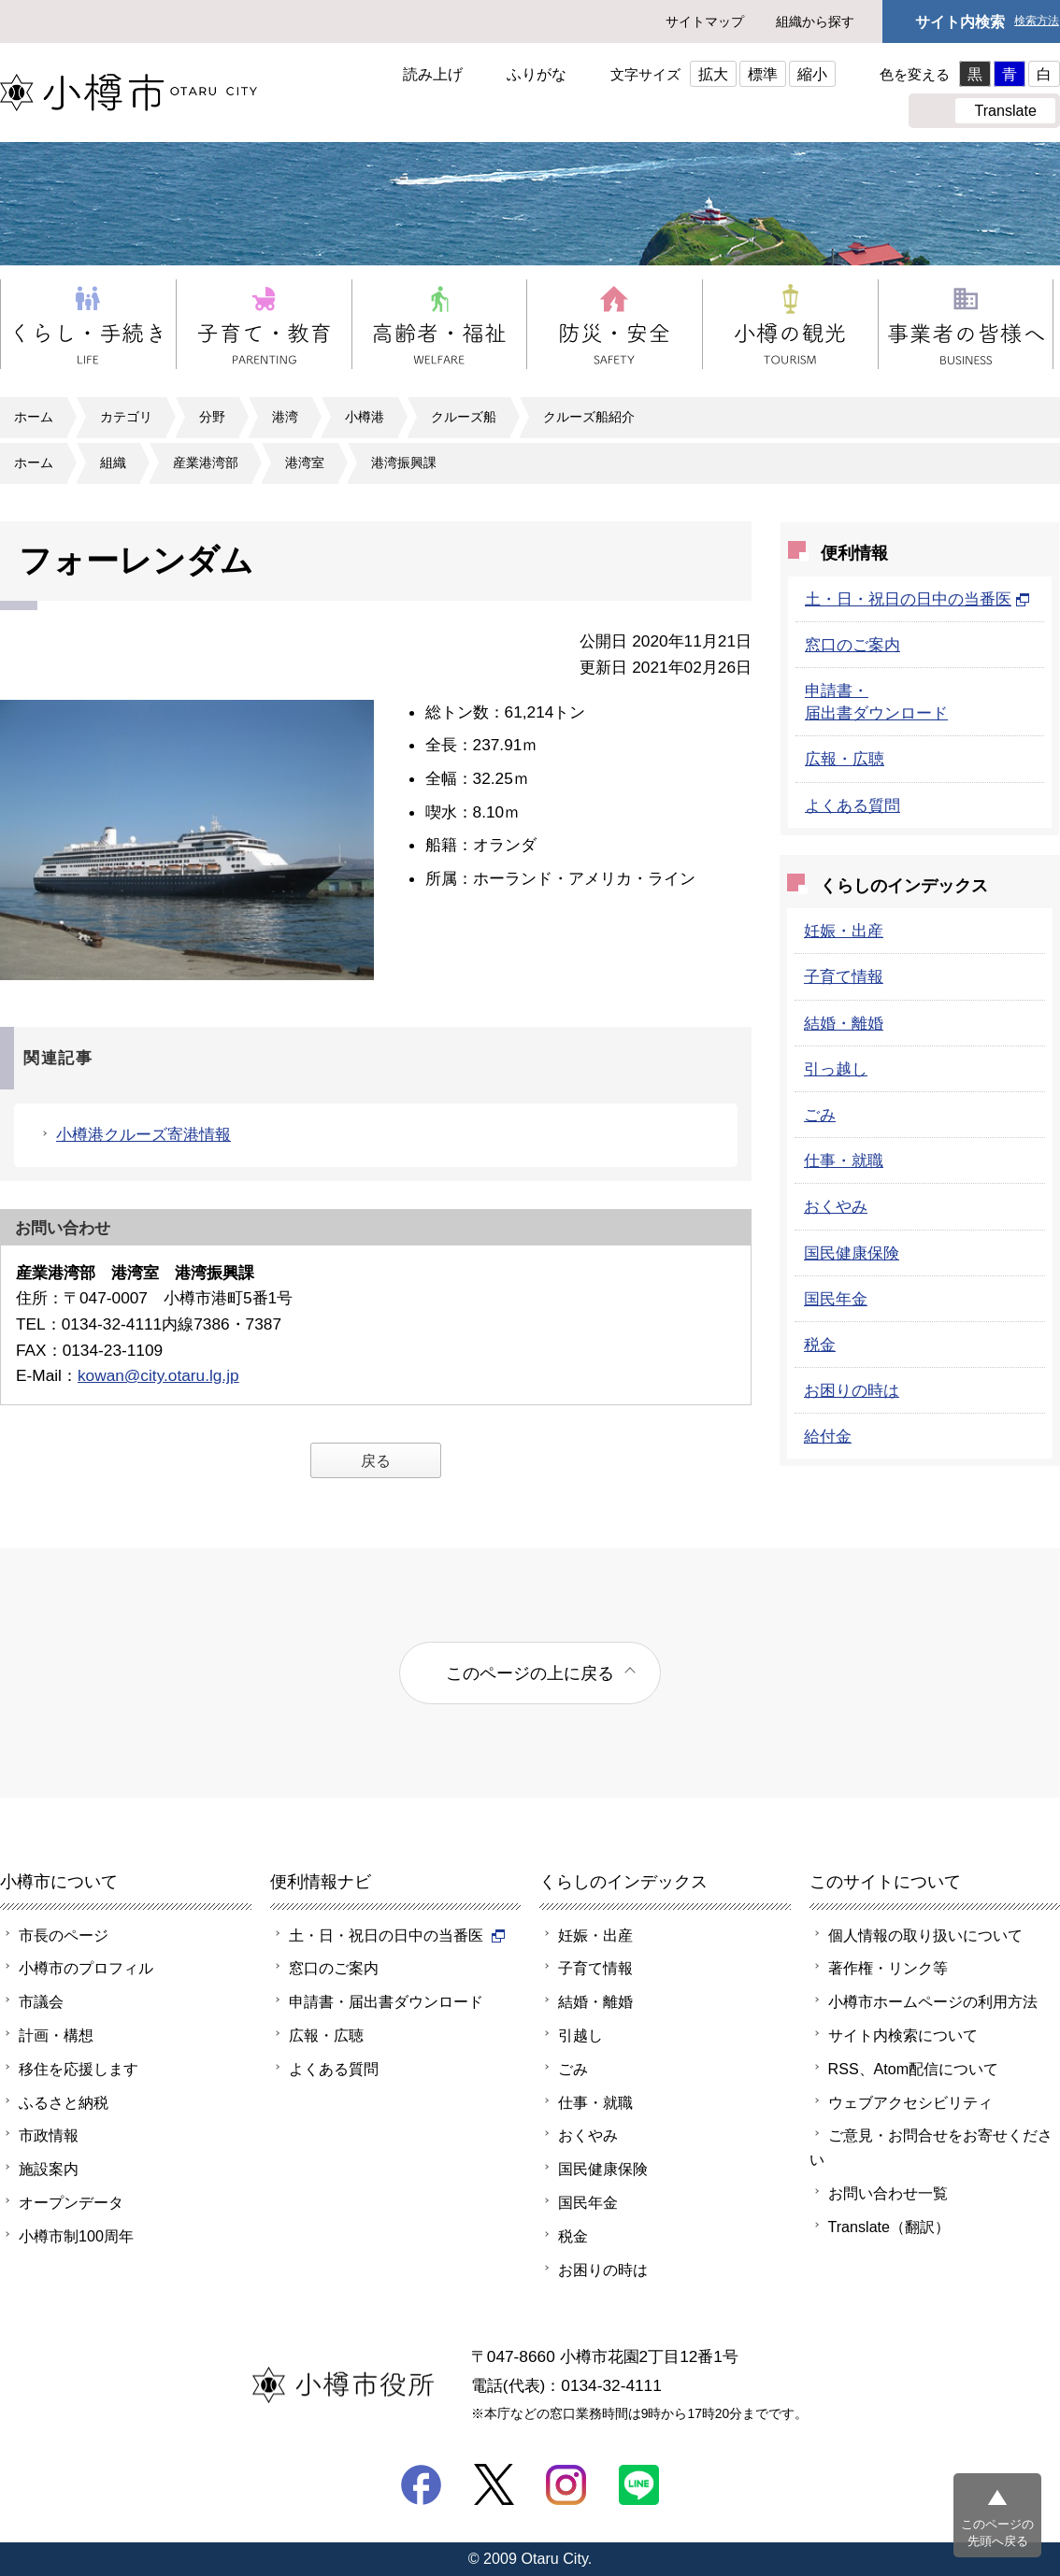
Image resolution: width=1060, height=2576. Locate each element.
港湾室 (304, 462)
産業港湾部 (205, 462)
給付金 (828, 1436)
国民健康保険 (851, 1253)
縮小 (812, 73)
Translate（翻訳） (889, 2226)
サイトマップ (705, 21)
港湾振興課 (404, 462)
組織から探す (815, 21)
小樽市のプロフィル (86, 1967)
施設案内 (49, 2168)
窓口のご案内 (852, 644)
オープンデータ (71, 2202)
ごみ (820, 1114)
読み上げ (433, 73)
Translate (1005, 110)
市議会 (41, 2001)
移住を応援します (78, 2068)
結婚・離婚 (843, 1023)
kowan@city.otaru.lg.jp (158, 1375)
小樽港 (364, 416)
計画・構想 (56, 2035)
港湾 (285, 416)
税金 (820, 1344)
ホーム (33, 416)
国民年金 (835, 1298)
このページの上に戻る (530, 1673)
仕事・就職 (843, 1160)
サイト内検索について (903, 2035)
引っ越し (835, 1069)
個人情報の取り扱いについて (925, 1935)
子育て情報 (843, 976)
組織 (113, 462)
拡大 (713, 73)
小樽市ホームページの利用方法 (933, 2001)
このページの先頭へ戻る (997, 2532)
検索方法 (1036, 21)
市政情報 (49, 2135)
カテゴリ (126, 416)
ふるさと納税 (63, 2102)
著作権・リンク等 (888, 1967)
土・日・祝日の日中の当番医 (917, 599)
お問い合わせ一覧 (888, 2193)
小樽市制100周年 (76, 2235)
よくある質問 (852, 805)
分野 (212, 416)
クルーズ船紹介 (589, 416)
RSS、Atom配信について (913, 2068)
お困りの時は (851, 1390)
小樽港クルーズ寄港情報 (143, 1134)
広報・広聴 (844, 758)
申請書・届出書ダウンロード (386, 2001)
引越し (580, 2035)
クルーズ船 (463, 416)
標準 (763, 73)
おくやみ (835, 1206)
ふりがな (536, 73)
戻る (376, 1460)
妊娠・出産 (843, 930)
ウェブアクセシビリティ (910, 2102)
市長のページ (63, 1935)
